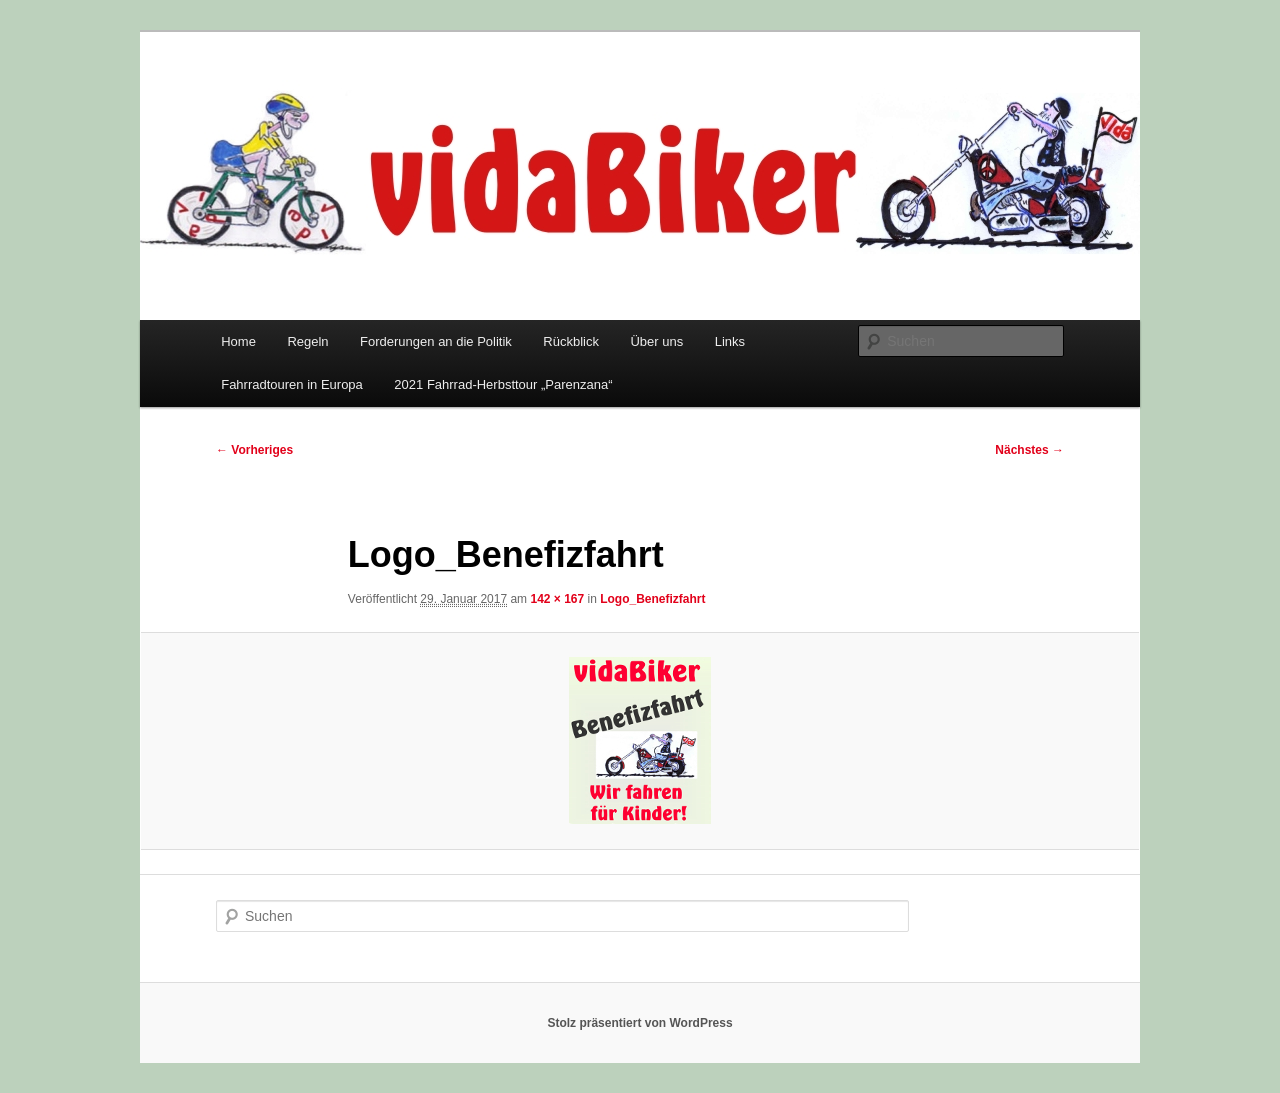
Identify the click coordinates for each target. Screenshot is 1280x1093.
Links (730, 341)
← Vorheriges (254, 450)
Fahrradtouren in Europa (292, 384)
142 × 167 (557, 599)
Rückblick (571, 341)
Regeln (307, 341)
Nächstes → (1029, 450)
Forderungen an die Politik (436, 341)
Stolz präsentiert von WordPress (639, 1023)
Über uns (656, 341)
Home (238, 341)
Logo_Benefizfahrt (652, 599)
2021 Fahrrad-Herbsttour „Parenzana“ (503, 384)
